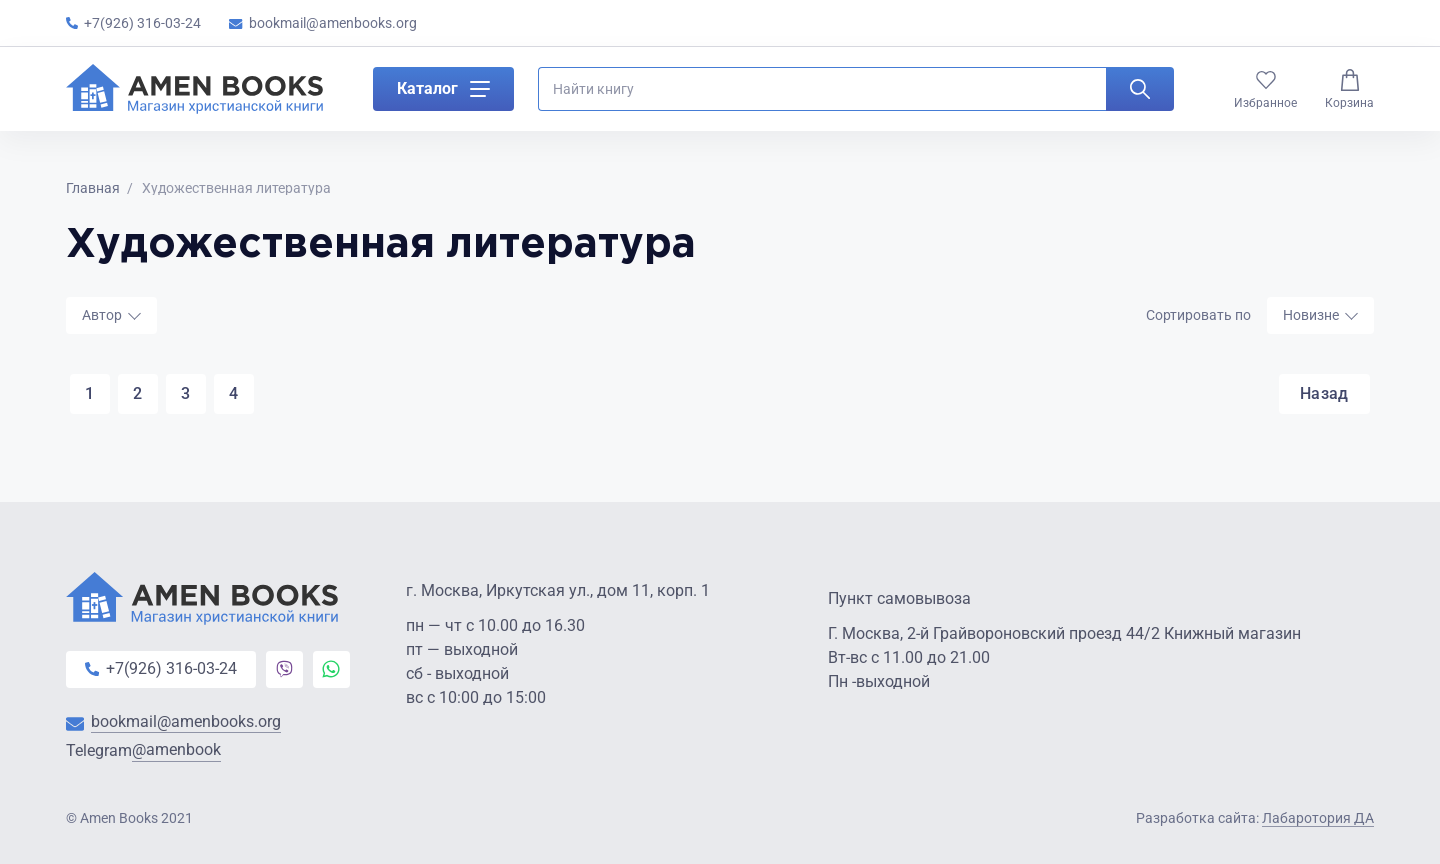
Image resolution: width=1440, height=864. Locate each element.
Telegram (143, 752)
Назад (1321, 394)
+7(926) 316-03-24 (133, 23)
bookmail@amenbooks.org (323, 23)
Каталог (443, 94)
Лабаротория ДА (1318, 818)
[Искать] (1140, 94)
